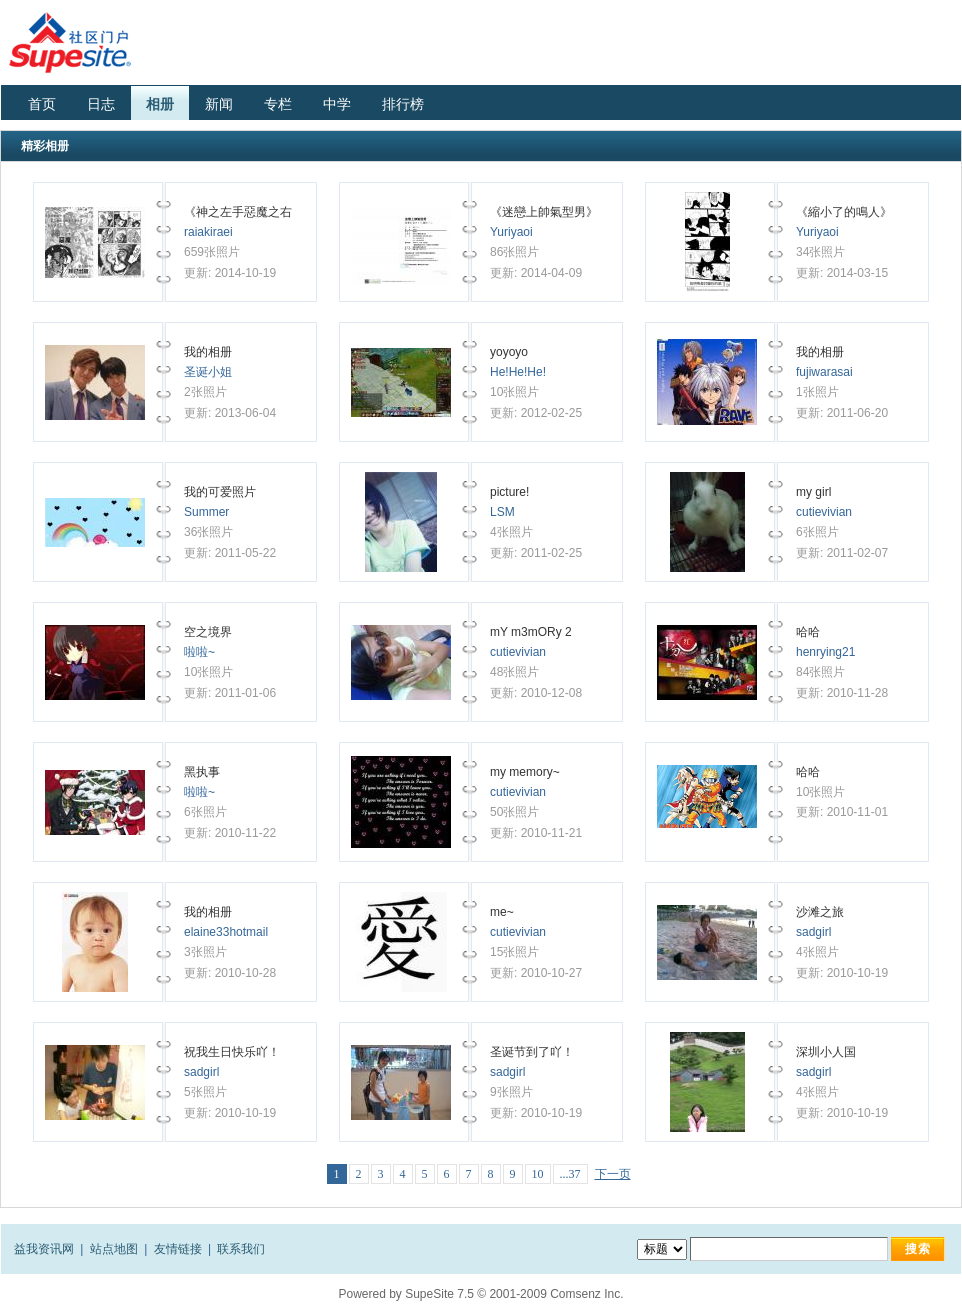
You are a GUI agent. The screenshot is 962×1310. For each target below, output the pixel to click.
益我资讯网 (44, 1249)
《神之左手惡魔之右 (239, 212)
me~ (502, 912)
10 (538, 1174)
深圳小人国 (826, 1052)
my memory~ (525, 772)
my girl (813, 492)
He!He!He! (518, 372)
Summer (206, 512)
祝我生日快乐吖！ (232, 1052)
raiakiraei (208, 232)
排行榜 (403, 104)
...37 (570, 1174)
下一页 (613, 1174)
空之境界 (208, 632)
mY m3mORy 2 (531, 632)
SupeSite (429, 1294)
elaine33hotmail (226, 932)
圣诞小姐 (208, 372)
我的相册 (208, 352)
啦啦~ (199, 652)
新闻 (219, 104)
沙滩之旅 (820, 912)
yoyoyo (509, 352)
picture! (509, 492)
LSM (502, 512)
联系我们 (241, 1249)
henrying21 (825, 652)
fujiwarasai (824, 372)
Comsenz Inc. (586, 1294)
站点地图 (114, 1249)
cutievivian (824, 512)
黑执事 (202, 772)
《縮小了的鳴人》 (844, 212)
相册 (160, 104)
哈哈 (808, 632)
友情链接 (178, 1249)
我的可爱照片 (220, 492)
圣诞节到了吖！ (532, 1052)
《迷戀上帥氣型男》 (544, 212)
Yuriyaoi (511, 232)
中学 (337, 104)
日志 (101, 104)
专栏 (278, 104)
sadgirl (813, 932)
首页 (42, 104)
